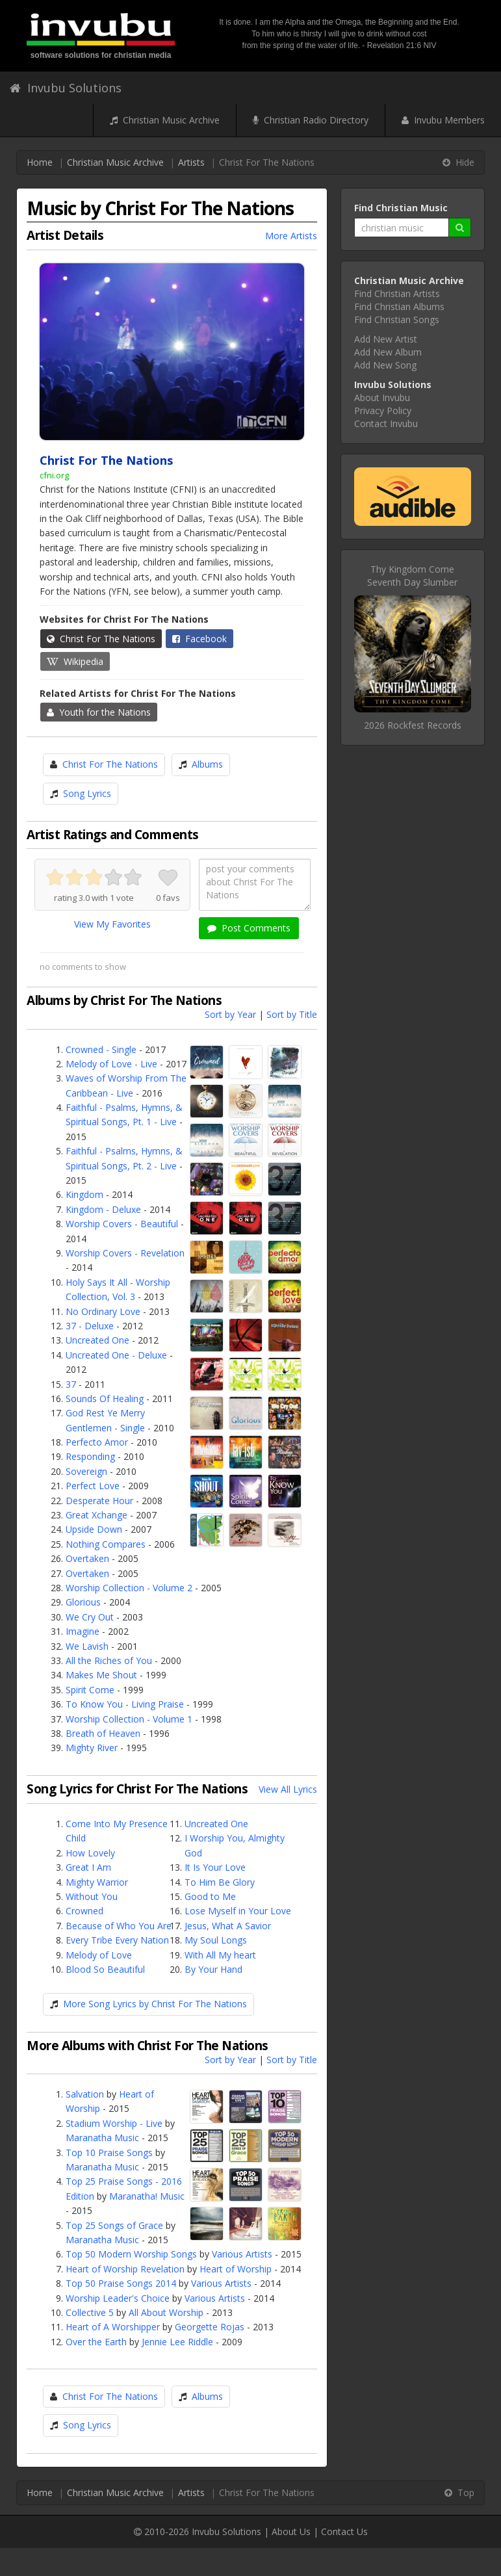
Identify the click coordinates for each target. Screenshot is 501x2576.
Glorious (83, 1602)
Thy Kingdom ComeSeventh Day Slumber (412, 575)
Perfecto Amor (97, 1442)
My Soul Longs (216, 1940)
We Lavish (87, 1646)
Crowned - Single (101, 1049)
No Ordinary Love (103, 1311)
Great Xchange (96, 1515)
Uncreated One (97, 1340)
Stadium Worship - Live (114, 2123)
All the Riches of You (109, 1660)
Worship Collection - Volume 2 (129, 1587)
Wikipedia (75, 661)
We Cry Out (90, 1617)
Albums (207, 764)
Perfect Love (93, 1485)
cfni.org (54, 475)
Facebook (199, 638)
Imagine (82, 1631)
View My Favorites (112, 924)
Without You (92, 1896)
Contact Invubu (386, 423)
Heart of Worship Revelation (125, 2269)
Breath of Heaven (103, 1733)
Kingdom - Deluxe (103, 1209)
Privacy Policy (382, 410)
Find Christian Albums (399, 306)
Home (40, 162)
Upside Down (94, 1529)
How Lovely (90, 1853)
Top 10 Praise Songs (109, 2152)
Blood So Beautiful (105, 1969)
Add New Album (388, 352)
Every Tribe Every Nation (117, 1940)
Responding (90, 1456)
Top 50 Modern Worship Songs (131, 2254)
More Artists (291, 235)
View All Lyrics (288, 1789)
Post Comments (248, 928)
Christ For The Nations (101, 638)
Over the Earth (96, 2341)
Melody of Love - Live (111, 1064)
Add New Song (385, 365)
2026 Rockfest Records (412, 725)
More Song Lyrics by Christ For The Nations (155, 2003)
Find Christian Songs (396, 319)
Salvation (85, 2094)
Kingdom (84, 1194)
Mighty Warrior (97, 1882)
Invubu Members (443, 120)
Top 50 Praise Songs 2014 (121, 2283)
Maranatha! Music (147, 2196)
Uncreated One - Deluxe (116, 1355)
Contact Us (344, 2531)
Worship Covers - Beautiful (122, 1223)
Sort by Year (230, 1014)
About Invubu (382, 397)
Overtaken (87, 1558)
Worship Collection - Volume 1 (129, 1719)
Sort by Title (291, 1014)
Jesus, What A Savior (228, 1925)
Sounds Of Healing (105, 1398)
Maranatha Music (102, 2137)
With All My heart (220, 1955)
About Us (291, 2531)
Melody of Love (99, 1955)
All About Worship (166, 2312)
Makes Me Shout (101, 1675)
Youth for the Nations (99, 712)
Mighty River (92, 1747)
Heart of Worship (235, 2269)
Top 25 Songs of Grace (114, 2225)
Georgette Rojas (209, 2327)
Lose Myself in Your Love (238, 1911)
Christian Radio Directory (310, 120)
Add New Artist (385, 339)
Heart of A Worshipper (113, 2327)
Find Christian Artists (397, 293)
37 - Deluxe (90, 1326)
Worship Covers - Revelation (125, 1253)
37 (71, 1384)
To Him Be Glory (220, 1882)
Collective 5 (90, 2312)
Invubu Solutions (66, 88)
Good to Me (210, 1896)
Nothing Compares (106, 1544)
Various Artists (242, 2254)
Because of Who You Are (119, 1925)
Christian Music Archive (165, 120)
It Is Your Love (215, 1867)
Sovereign (86, 1471)
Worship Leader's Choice (118, 2298)
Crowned (84, 1911)
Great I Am (88, 1867)
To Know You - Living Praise (125, 1704)
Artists (191, 162)
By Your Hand (213, 1969)
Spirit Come (90, 1690)
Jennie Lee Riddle (177, 2341)
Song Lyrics (87, 793)
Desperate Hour (99, 1500)
